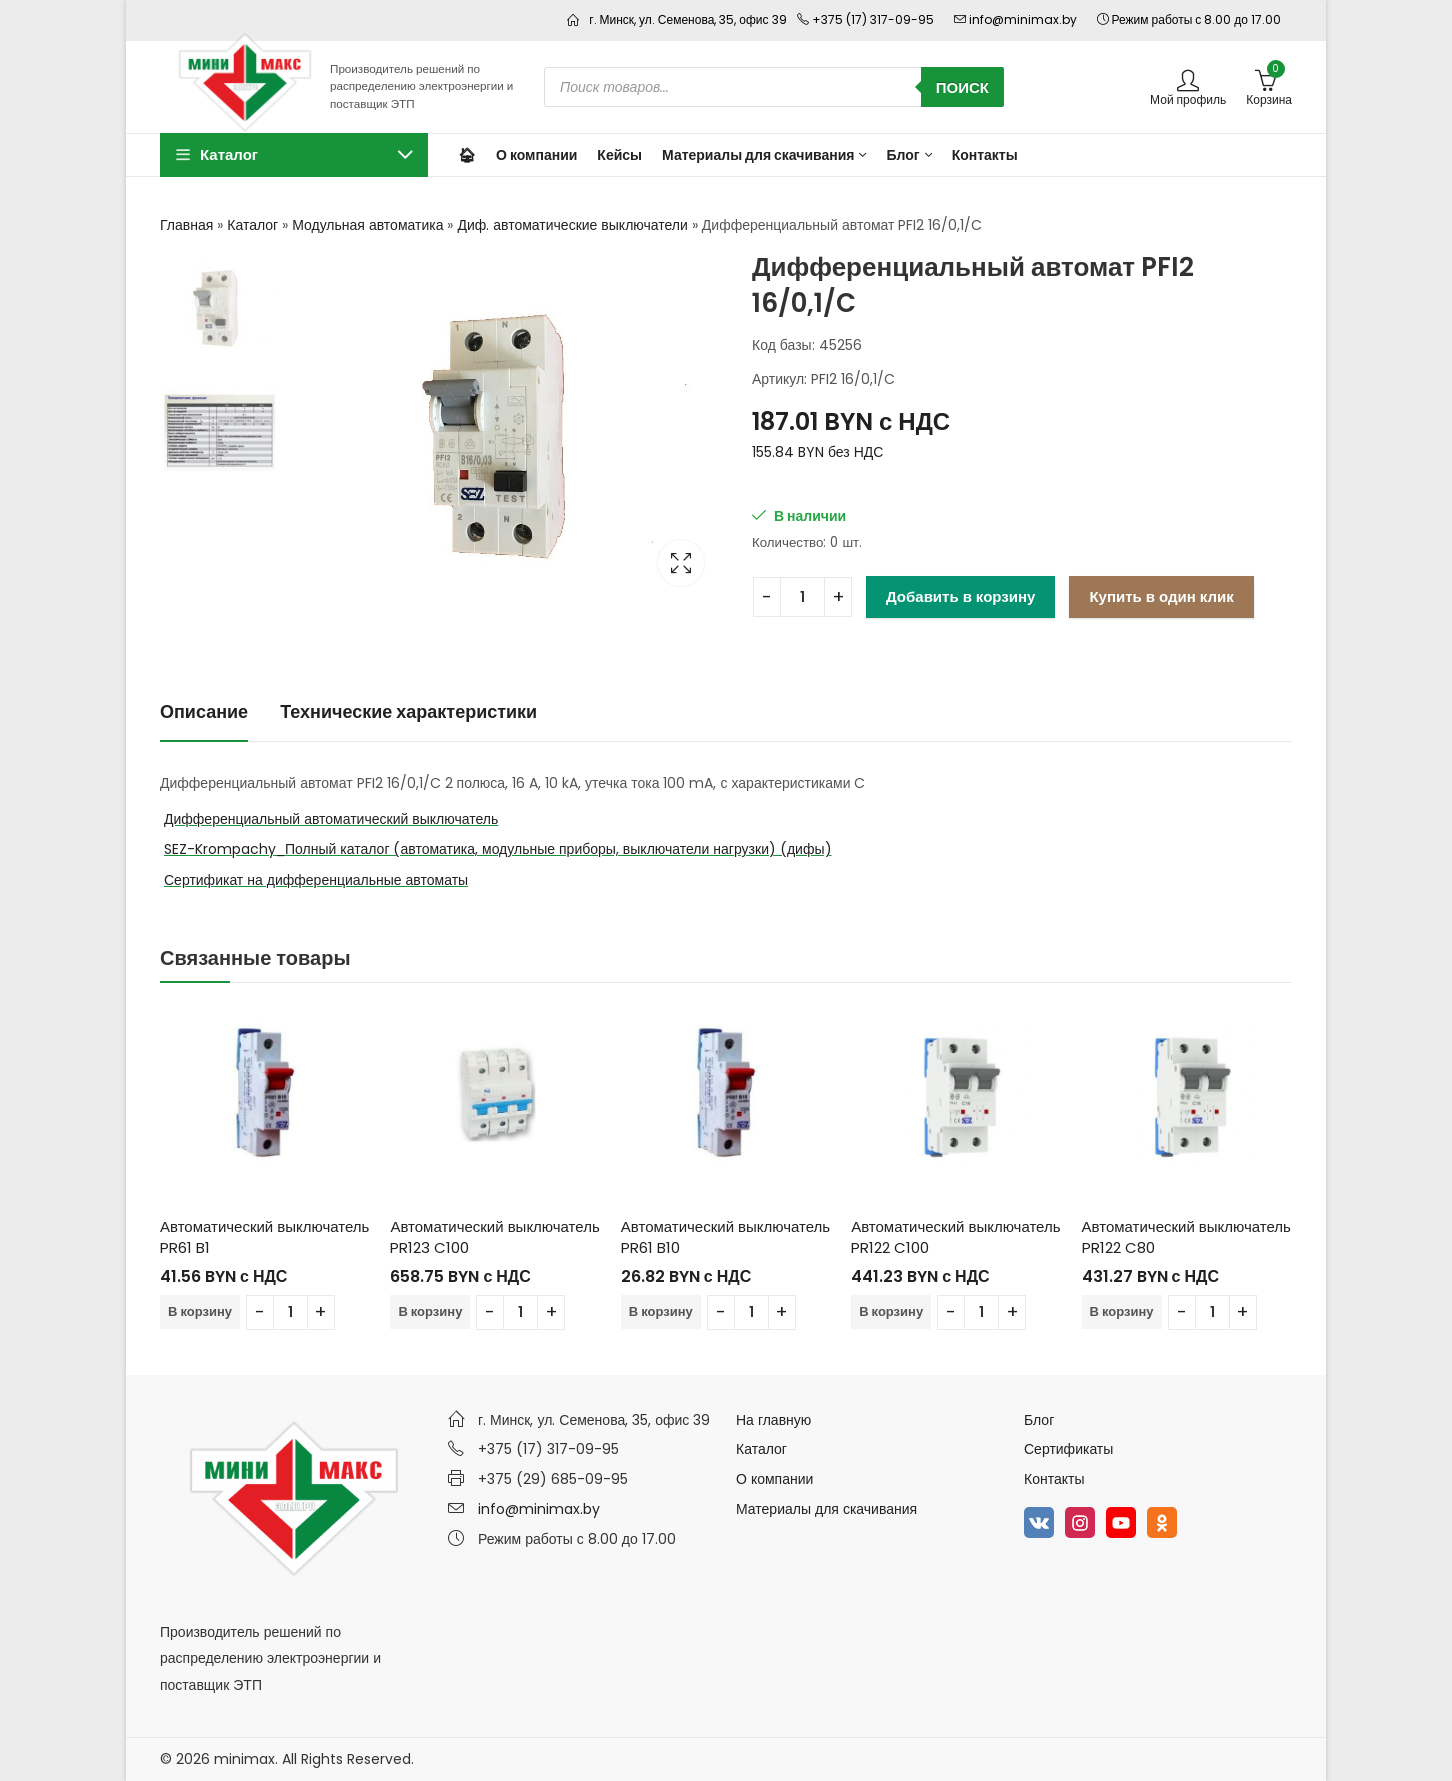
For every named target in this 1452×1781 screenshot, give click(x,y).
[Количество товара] (802, 597)
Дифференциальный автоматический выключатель (331, 819)
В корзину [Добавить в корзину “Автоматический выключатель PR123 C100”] (430, 1311)
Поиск (962, 87)
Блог (1039, 1420)
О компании (774, 1479)
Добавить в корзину (960, 596)
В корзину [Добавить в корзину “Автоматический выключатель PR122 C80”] (1122, 1311)
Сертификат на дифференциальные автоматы (316, 880)
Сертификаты (1068, 1449)
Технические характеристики (408, 711)
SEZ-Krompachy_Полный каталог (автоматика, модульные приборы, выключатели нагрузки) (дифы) (498, 849)
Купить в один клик (1161, 596)
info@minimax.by (539, 1509)
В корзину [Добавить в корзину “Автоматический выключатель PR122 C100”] (891, 1311)
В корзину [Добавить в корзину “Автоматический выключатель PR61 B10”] (661, 1311)
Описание (204, 711)
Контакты (1054, 1479)
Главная (186, 225)
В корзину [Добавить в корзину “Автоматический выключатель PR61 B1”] (200, 1311)
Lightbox (681, 563)
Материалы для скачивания (826, 1509)
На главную (773, 1420)
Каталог (252, 225)
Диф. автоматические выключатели (572, 225)
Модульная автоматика (367, 225)
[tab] (204, 712)
